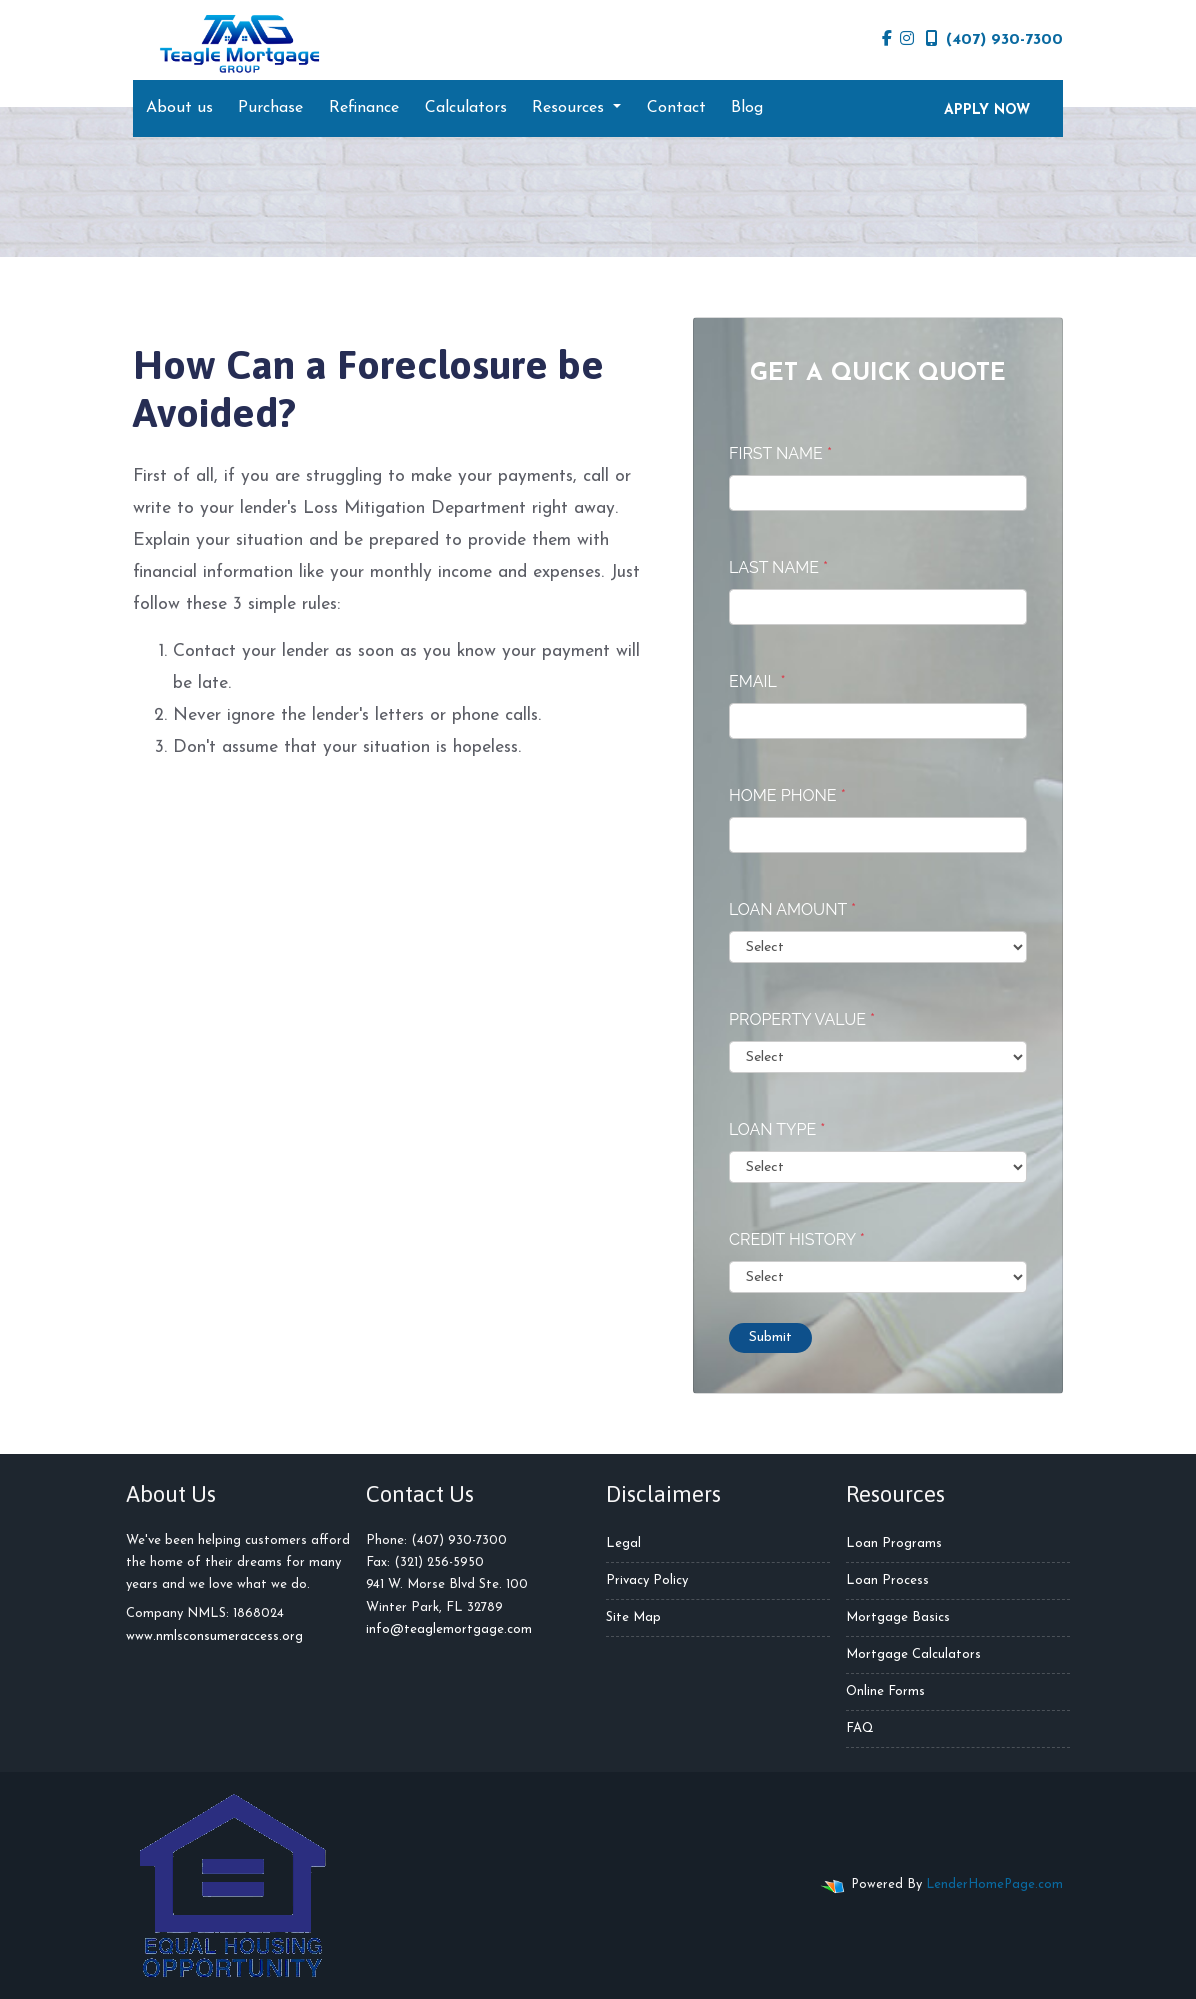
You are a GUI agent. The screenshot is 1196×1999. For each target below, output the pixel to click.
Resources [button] (570, 108)
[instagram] (907, 40)
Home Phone (787, 795)
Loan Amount (792, 909)
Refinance (364, 108)
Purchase (270, 108)
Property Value (802, 1019)
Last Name (778, 567)
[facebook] (887, 40)
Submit (770, 1337)
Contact (676, 108)
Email (757, 681)
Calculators (466, 108)
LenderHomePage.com (994, 1884)
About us (179, 108)
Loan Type (777, 1129)
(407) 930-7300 (994, 39)
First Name (780, 453)
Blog (747, 108)
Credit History (797, 1239)
